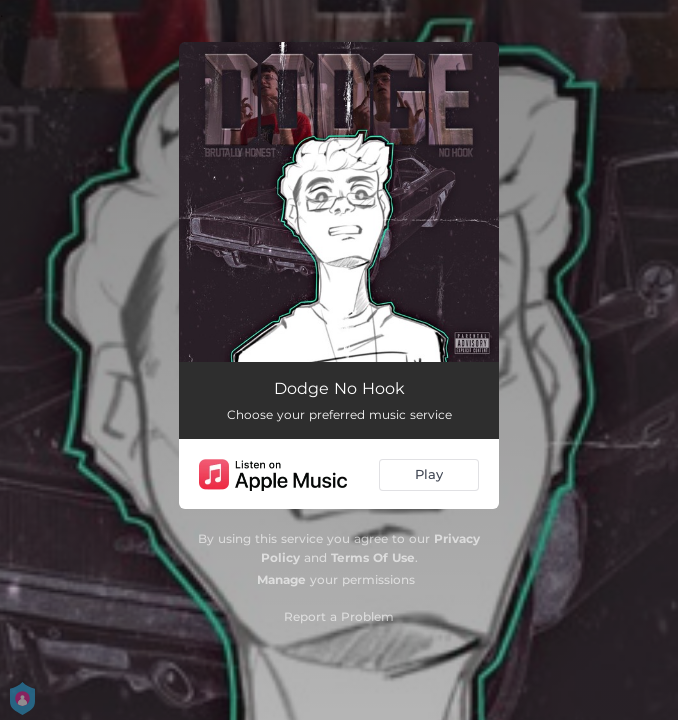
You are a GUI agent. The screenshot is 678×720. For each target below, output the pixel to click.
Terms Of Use (373, 557)
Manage (281, 579)
